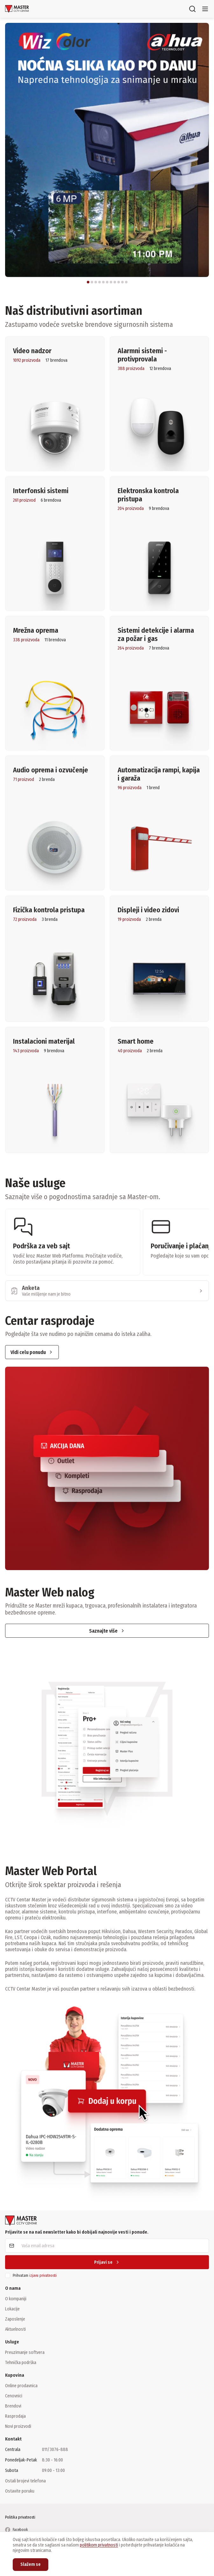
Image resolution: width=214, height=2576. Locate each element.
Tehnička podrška (20, 2362)
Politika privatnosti (20, 2517)
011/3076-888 (55, 2449)
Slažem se (30, 2564)
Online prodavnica (21, 2385)
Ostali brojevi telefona (25, 2480)
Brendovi (13, 2405)
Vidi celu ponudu (31, 1352)
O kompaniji (15, 2298)
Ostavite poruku (19, 2490)
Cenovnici (13, 2395)
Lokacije (12, 2308)
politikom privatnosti (99, 2545)
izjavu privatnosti (43, 2275)
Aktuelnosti (15, 2329)
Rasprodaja (15, 2416)
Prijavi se (107, 2262)
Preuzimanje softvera (25, 2352)
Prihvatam (35, 2275)
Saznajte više (107, 1631)
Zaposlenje (15, 2319)
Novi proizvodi (18, 2426)
